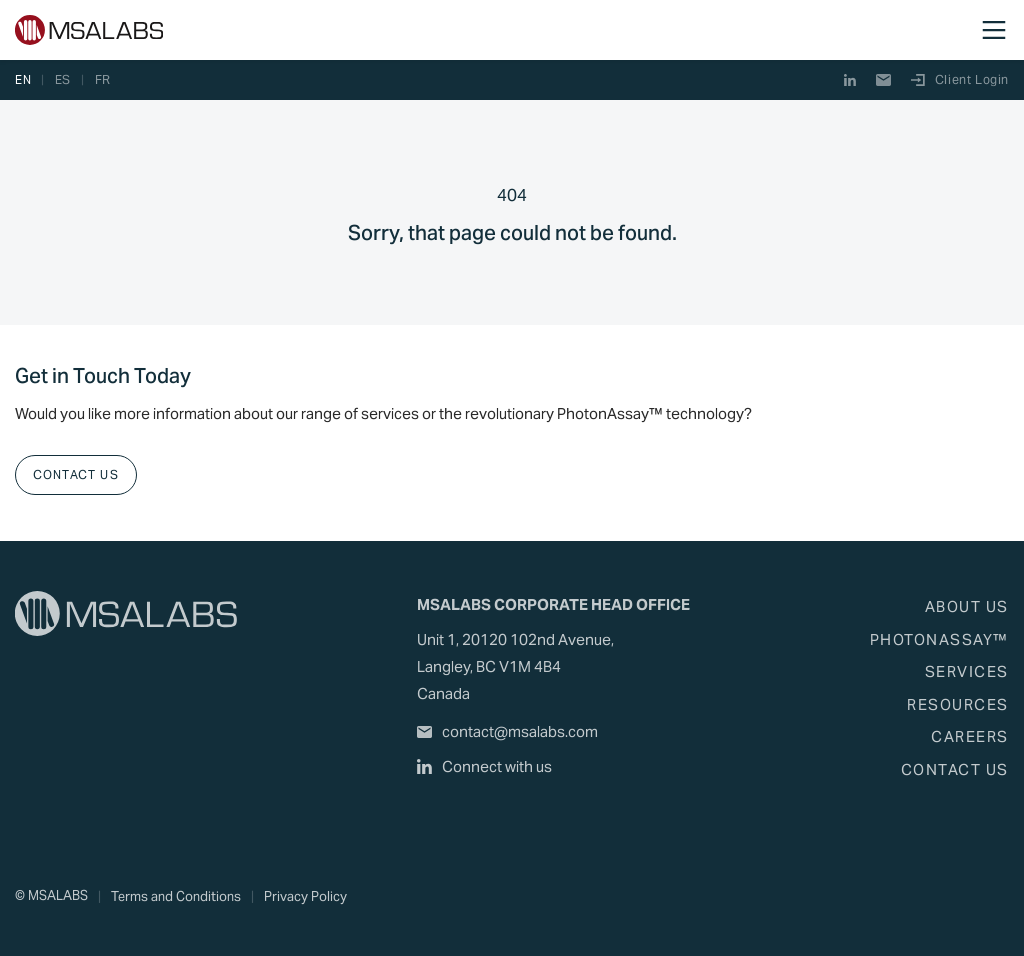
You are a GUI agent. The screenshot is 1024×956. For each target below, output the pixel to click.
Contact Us (76, 474)
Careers (970, 736)
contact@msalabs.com (507, 731)
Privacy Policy (305, 896)
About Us (967, 606)
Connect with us (484, 766)
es (63, 79)
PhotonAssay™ (939, 639)
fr (103, 79)
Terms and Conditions (176, 896)
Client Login (960, 79)
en (23, 79)
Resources (958, 704)
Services (967, 671)
